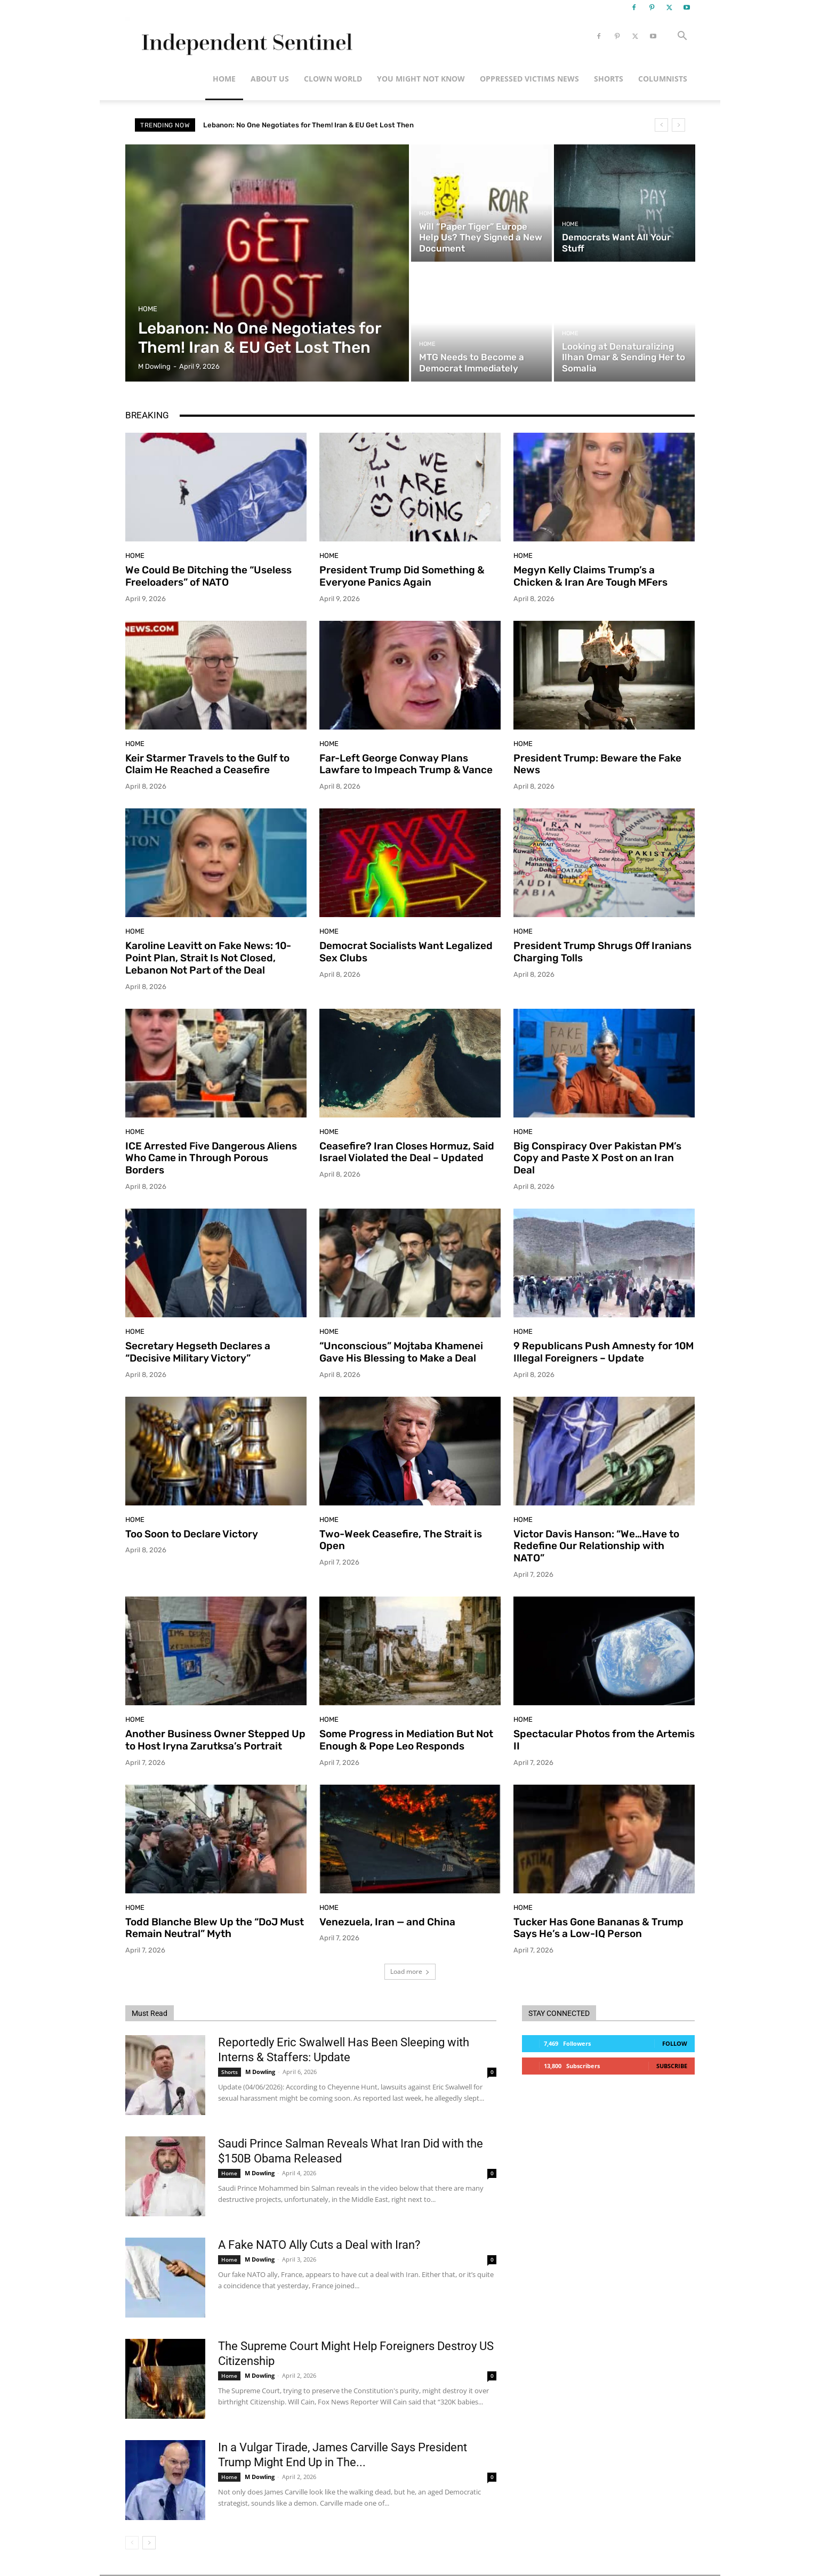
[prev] (661, 125)
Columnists (662, 79)
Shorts (608, 79)
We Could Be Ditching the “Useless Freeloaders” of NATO (208, 576)
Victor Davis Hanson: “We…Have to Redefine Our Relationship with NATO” (596, 1546)
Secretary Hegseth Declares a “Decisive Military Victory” (197, 1352)
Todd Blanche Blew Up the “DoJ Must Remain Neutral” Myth (214, 1928)
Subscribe (671, 2066)
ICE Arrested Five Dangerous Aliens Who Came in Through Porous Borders (211, 1158)
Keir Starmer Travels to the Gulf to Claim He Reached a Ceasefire (207, 764)
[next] (678, 125)
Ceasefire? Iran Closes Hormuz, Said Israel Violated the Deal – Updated (406, 1152)
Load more (410, 1971)
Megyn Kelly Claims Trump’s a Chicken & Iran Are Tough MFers (590, 576)
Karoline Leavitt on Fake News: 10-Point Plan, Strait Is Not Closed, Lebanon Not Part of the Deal (208, 957)
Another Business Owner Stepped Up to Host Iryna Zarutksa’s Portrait (215, 1740)
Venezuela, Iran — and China (387, 1922)
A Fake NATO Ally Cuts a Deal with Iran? (319, 2244)
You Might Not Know (421, 79)
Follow (674, 2043)
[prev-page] (132, 2542)
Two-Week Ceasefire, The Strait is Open (400, 1540)
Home (224, 79)
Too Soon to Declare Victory (191, 1534)
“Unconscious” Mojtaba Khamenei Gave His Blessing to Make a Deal (401, 1352)
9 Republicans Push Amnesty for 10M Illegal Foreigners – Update (603, 1352)
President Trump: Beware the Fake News (597, 764)
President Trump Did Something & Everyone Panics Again (402, 576)
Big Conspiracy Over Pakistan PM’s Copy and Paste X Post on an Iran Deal (597, 1158)
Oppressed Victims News (529, 79)
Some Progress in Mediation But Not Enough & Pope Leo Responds (406, 1740)
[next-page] (149, 2542)
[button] (682, 37)
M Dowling (260, 2072)
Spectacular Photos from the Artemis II (604, 1740)
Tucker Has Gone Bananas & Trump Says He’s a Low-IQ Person (598, 1928)
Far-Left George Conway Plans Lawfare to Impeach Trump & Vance (406, 764)
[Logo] (245, 36)
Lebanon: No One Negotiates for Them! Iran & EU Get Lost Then (308, 125)
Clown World (333, 79)
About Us (270, 79)
